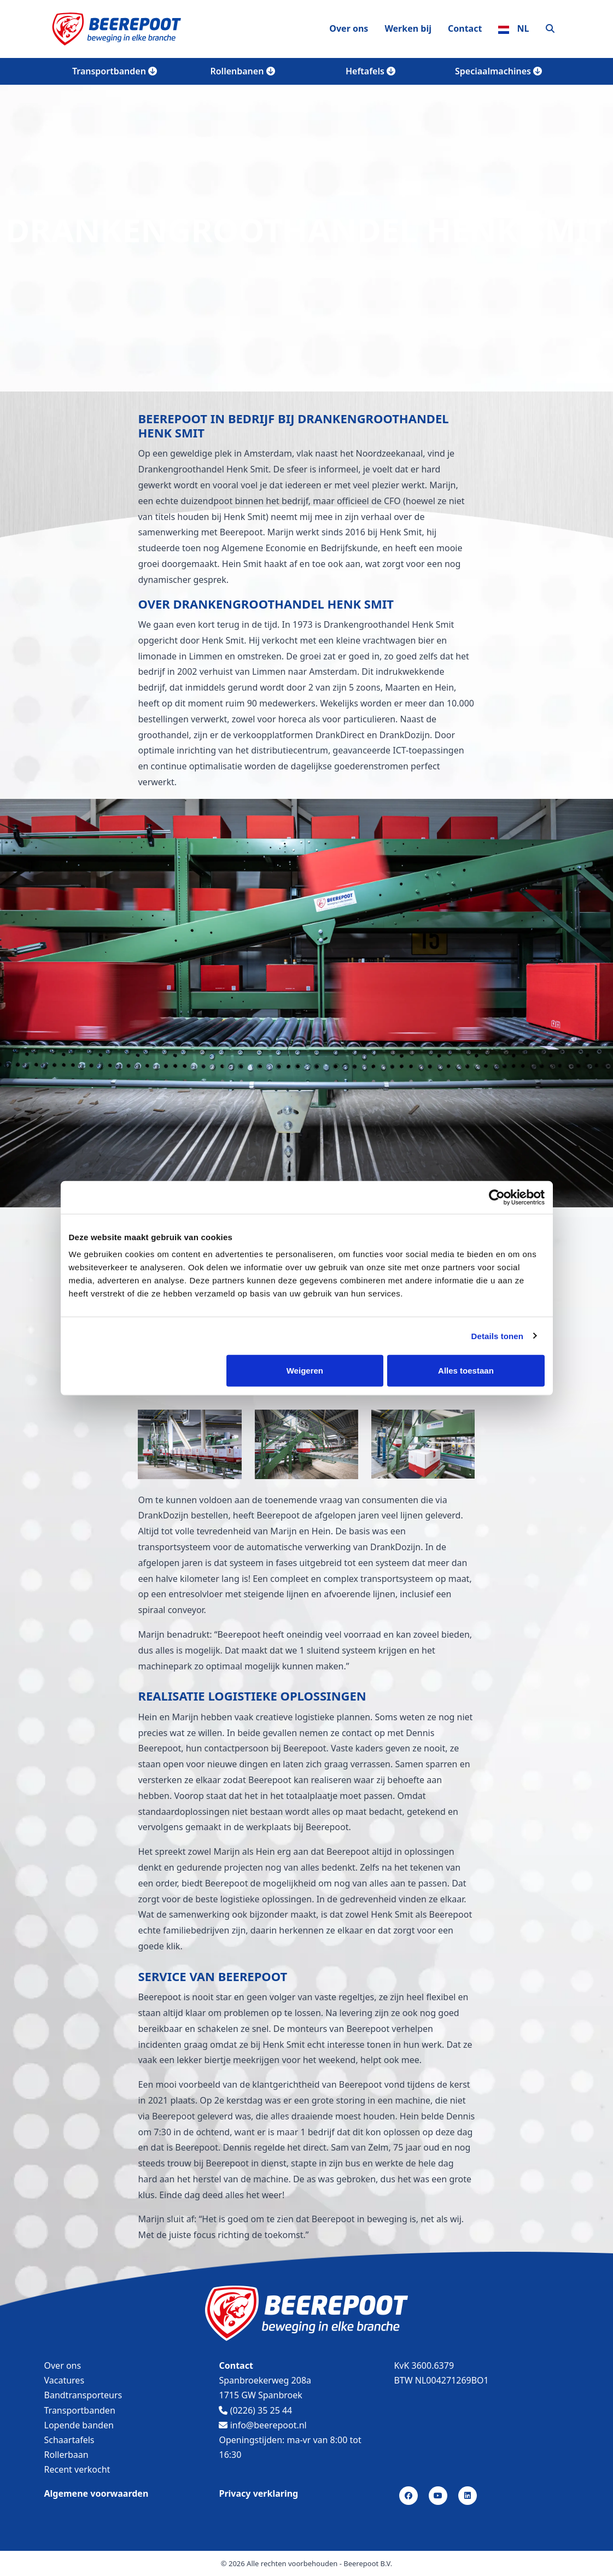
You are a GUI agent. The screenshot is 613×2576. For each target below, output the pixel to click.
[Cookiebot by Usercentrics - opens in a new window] (497, 1197)
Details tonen (497, 1335)
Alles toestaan (466, 1370)
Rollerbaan (66, 2455)
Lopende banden (79, 2425)
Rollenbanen (242, 71)
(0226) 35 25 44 (255, 2410)
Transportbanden (114, 71)
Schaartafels (69, 2440)
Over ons (348, 28)
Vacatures (64, 2380)
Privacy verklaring (258, 2493)
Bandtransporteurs (83, 2395)
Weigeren (305, 1370)
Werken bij (407, 28)
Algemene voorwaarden (96, 2493)
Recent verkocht (77, 2469)
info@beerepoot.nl (262, 2425)
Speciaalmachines (498, 71)
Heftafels (370, 71)
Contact (465, 28)
